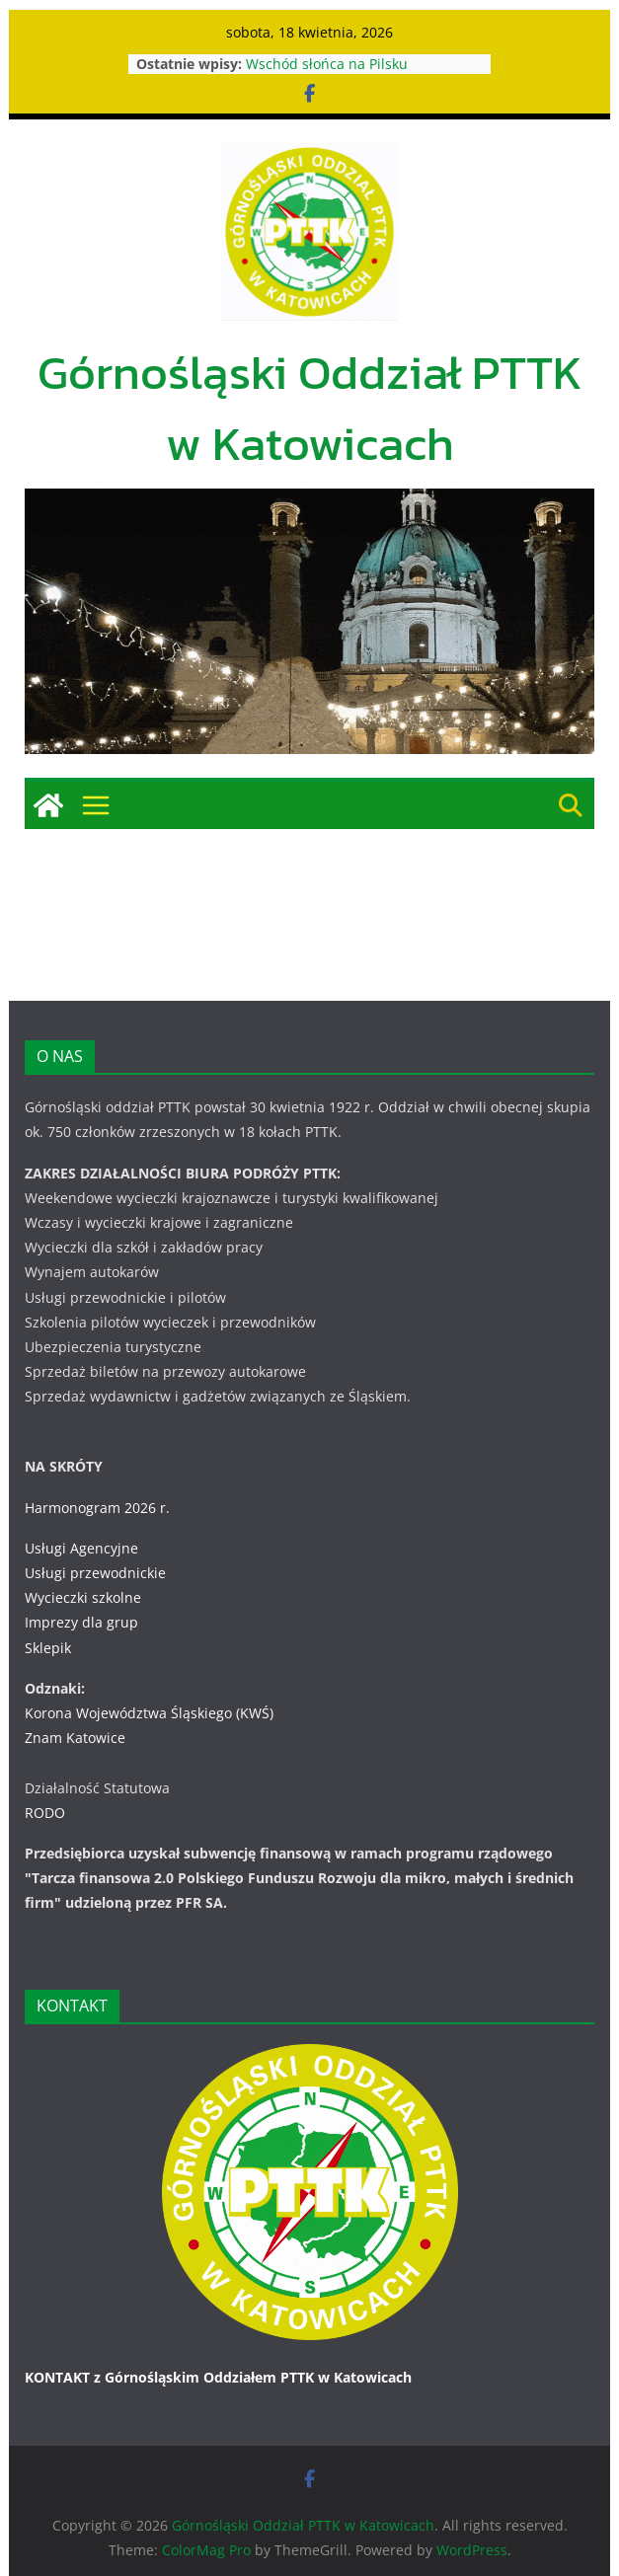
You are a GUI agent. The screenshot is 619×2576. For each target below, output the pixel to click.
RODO (45, 1812)
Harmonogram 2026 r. (97, 1507)
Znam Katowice (75, 1737)
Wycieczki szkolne (83, 1597)
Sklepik (48, 1647)
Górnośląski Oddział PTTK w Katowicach (310, 408)
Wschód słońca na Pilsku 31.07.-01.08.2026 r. (328, 73)
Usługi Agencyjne (81, 1548)
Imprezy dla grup (81, 1622)
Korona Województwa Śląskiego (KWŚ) (149, 1713)
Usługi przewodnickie (95, 1572)
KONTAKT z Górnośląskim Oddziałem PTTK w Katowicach (219, 2377)
